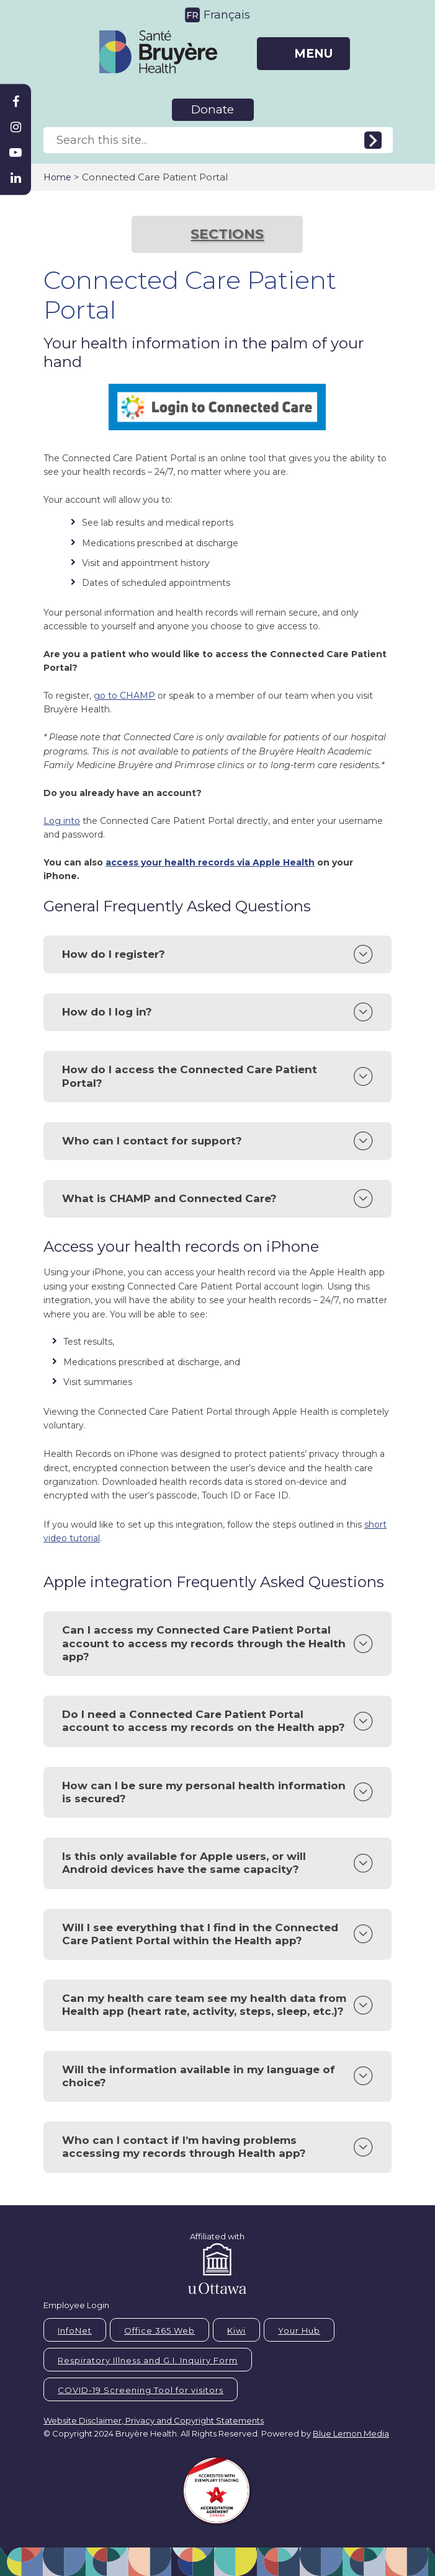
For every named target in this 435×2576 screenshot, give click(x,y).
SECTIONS (227, 234)
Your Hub (299, 2330)
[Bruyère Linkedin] (15, 178)
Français (227, 15)
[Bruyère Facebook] (15, 102)
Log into (61, 820)
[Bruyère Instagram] (15, 127)
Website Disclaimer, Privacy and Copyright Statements (153, 2420)
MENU (313, 53)
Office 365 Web (159, 2330)
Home (57, 177)
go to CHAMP (124, 695)
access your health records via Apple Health (210, 862)
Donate (212, 109)
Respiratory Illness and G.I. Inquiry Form (148, 2360)
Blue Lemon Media (351, 2433)
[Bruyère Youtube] (15, 152)
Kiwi (236, 2330)
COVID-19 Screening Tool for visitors (140, 2390)
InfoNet (75, 2330)
